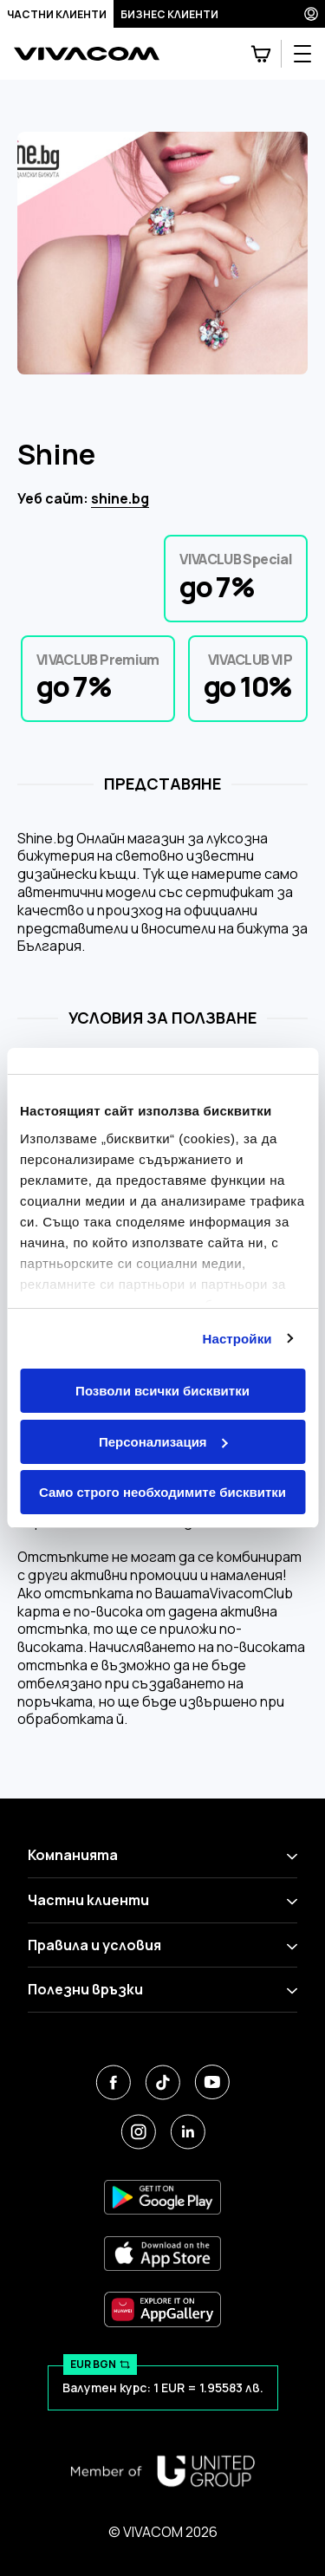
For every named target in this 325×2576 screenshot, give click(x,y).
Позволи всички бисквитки (162, 1390)
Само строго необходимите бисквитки (162, 1492)
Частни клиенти (57, 14)
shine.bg (120, 499)
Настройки (237, 1338)
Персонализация (163, 1441)
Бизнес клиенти (169, 14)
